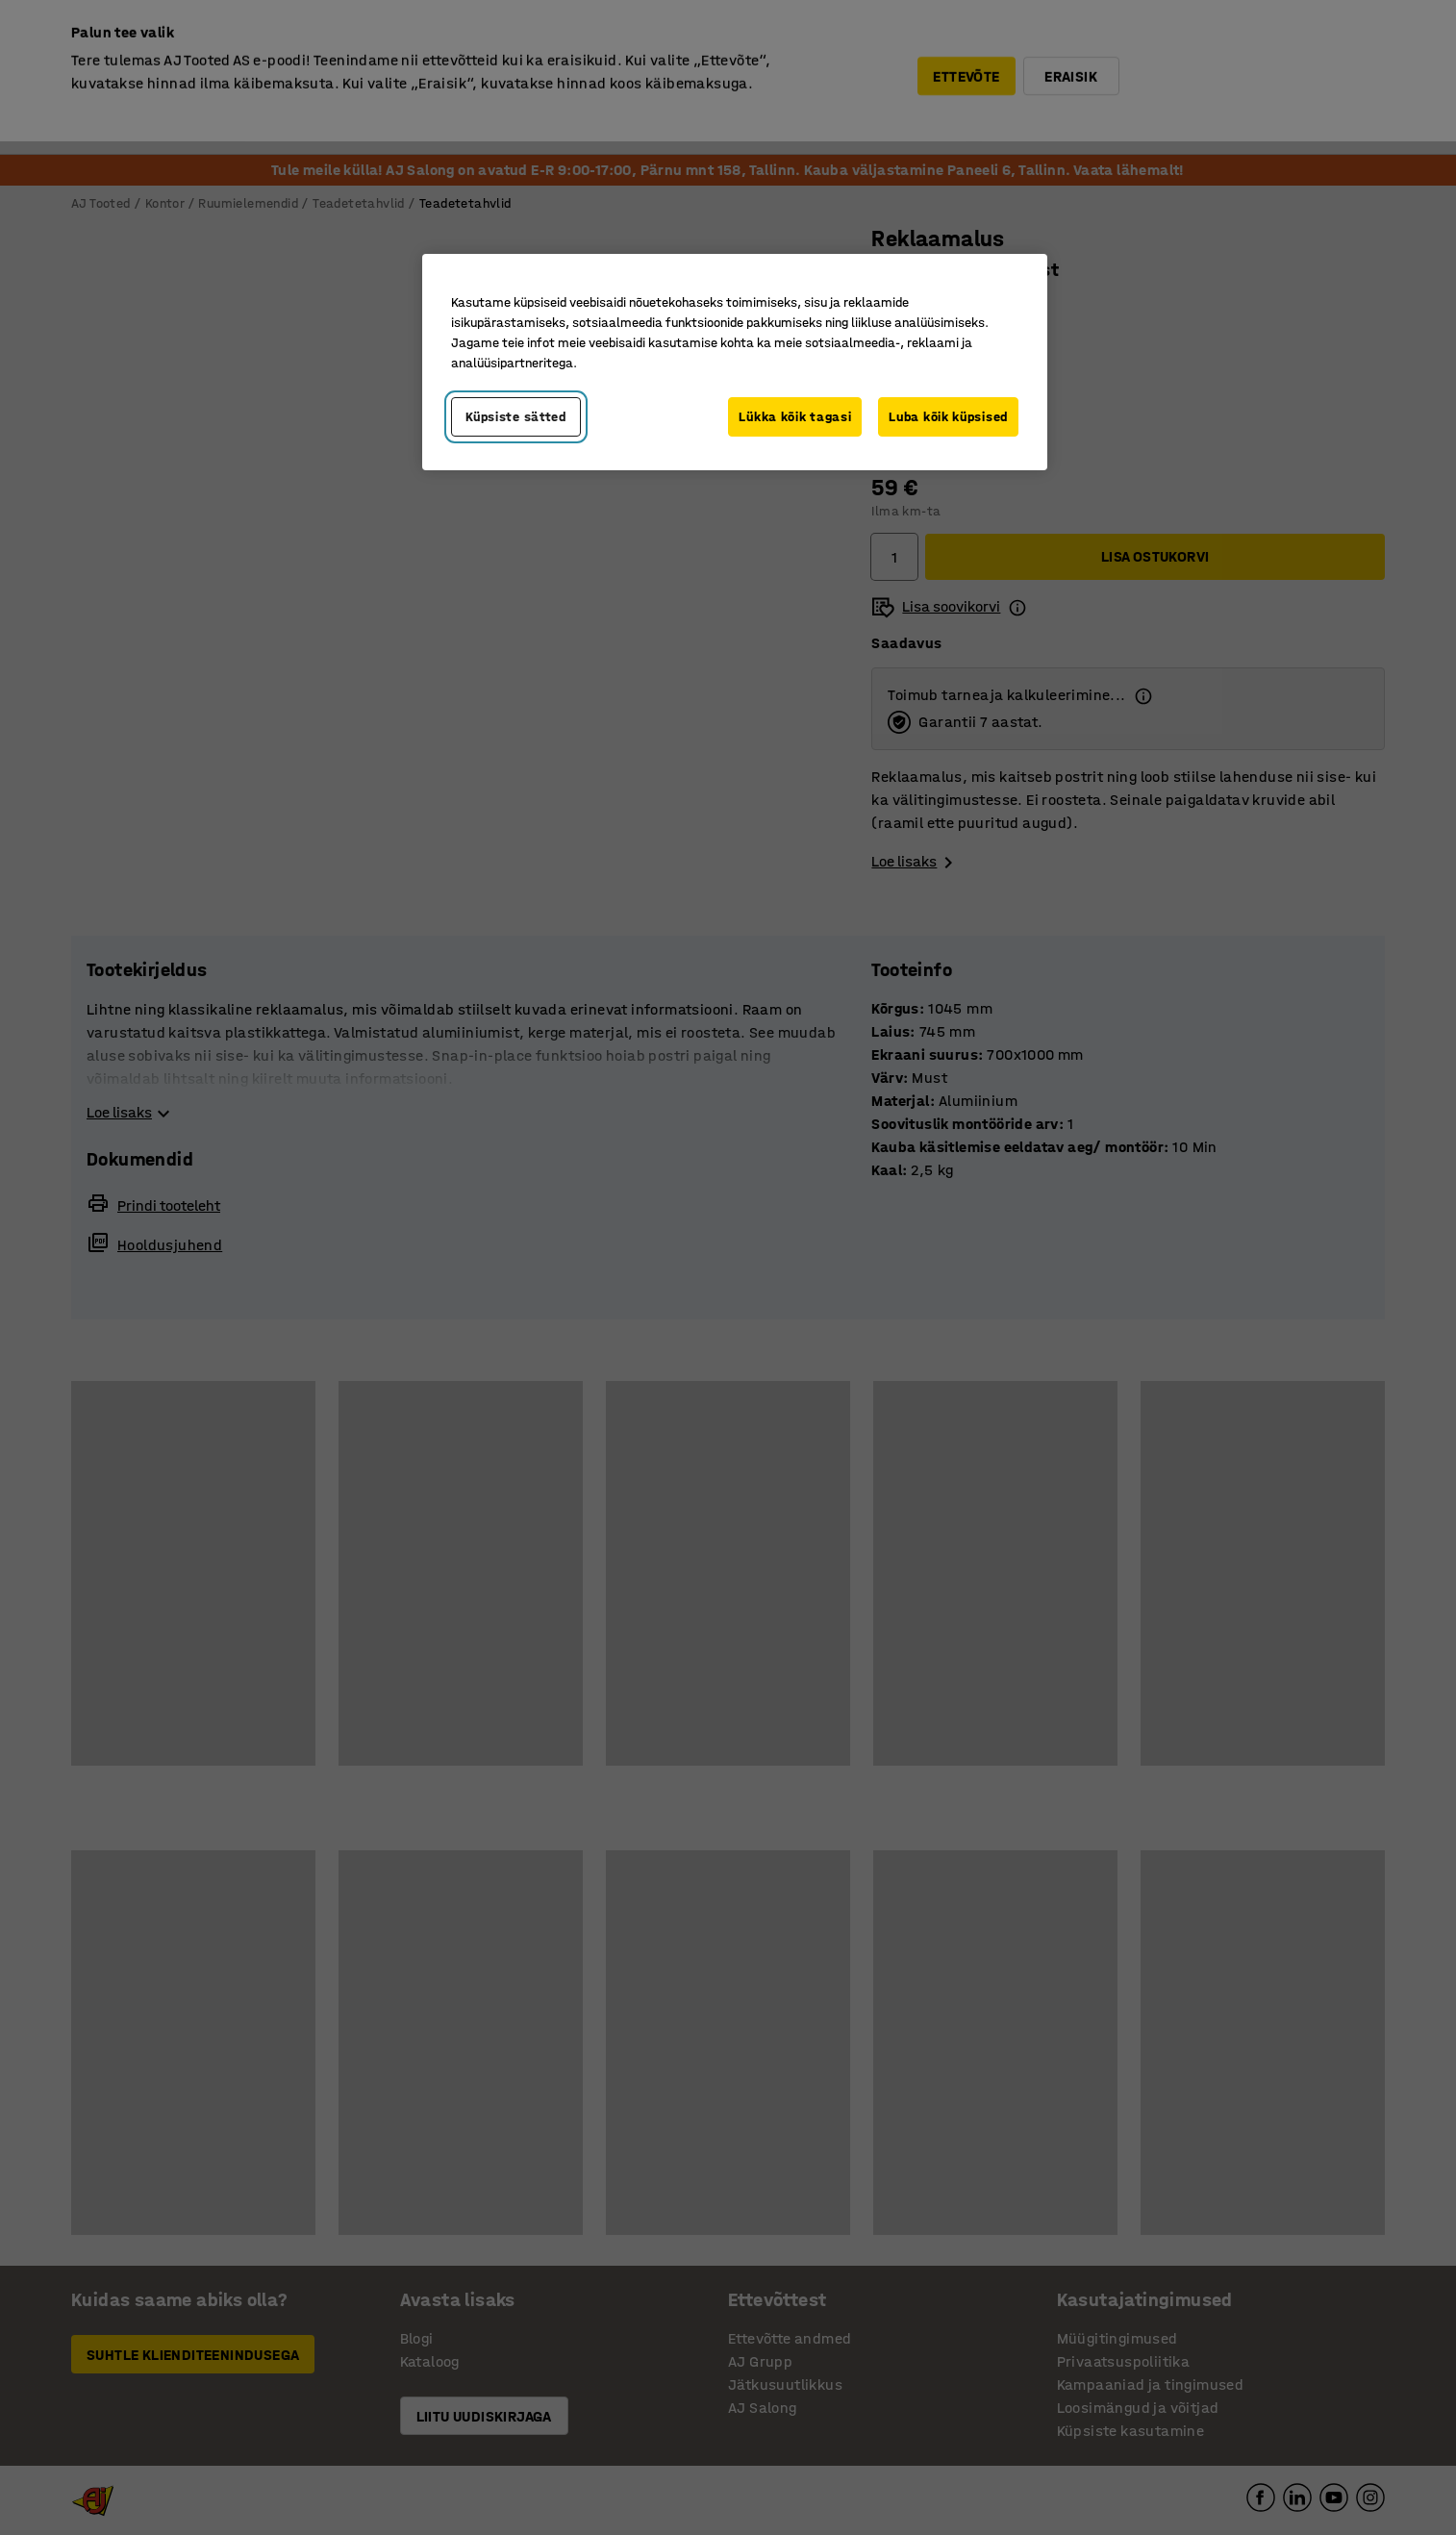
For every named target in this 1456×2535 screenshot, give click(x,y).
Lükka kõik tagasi (795, 417)
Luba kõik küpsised (948, 417)
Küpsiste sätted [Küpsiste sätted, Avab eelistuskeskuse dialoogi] (515, 417)
